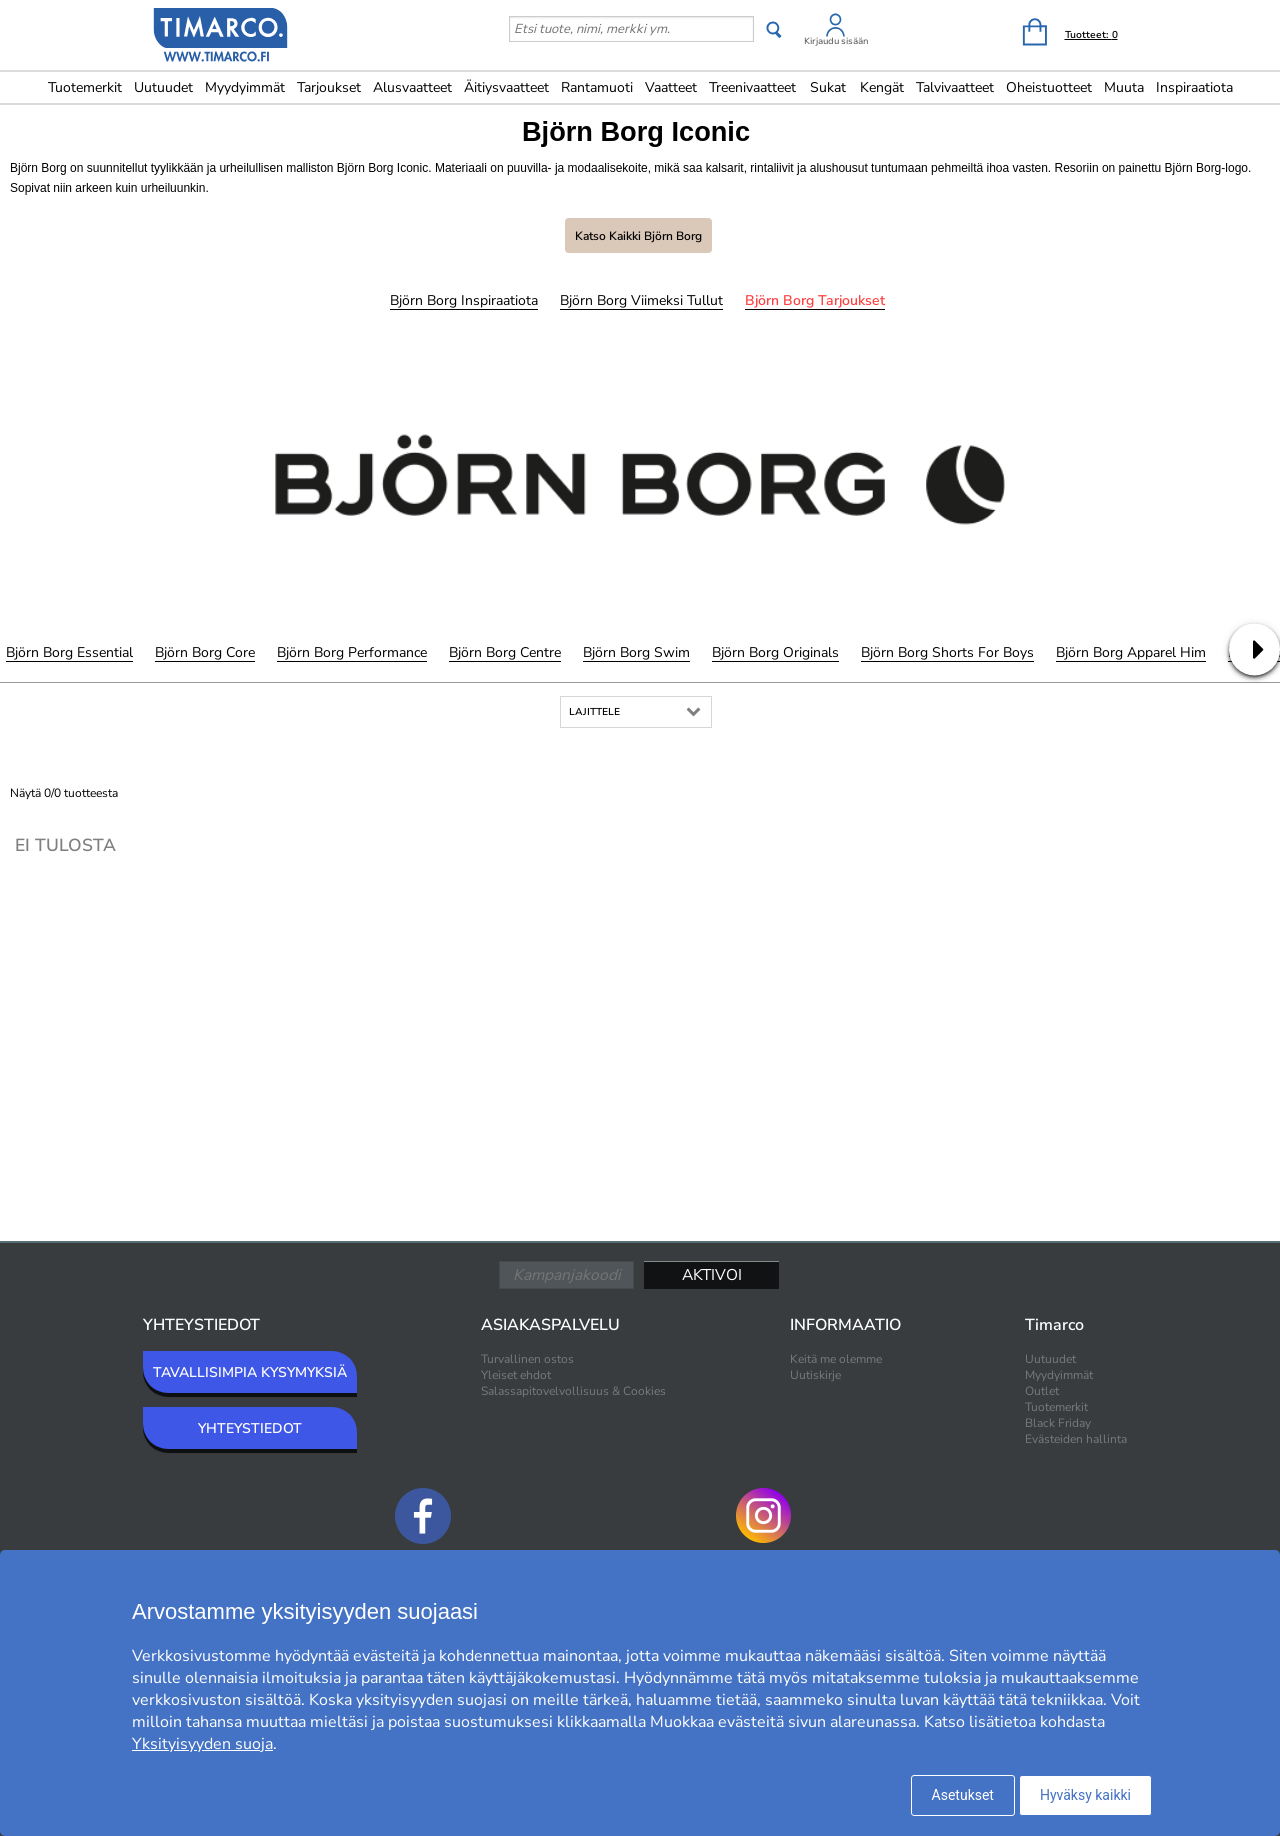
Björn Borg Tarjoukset (815, 300)
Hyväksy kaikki (1085, 1795)
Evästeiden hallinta (1076, 1439)
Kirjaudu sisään (836, 41)
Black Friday (1058, 1423)
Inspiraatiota (1194, 87)
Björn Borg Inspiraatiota (464, 300)
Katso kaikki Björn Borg (638, 236)
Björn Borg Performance (352, 652)
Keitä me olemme (836, 1359)
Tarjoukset (329, 87)
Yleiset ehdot (516, 1375)
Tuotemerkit (85, 87)
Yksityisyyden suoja (202, 1744)
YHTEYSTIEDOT (250, 1428)
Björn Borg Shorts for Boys (947, 652)
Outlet (1042, 1391)
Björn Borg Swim (636, 652)
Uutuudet (163, 87)
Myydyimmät (245, 87)
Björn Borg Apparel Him (1131, 652)
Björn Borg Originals (775, 652)
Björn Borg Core (205, 652)
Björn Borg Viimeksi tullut (641, 300)
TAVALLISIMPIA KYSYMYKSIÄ (250, 1372)
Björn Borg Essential (69, 652)
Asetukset (963, 1795)
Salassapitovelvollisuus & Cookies (573, 1391)
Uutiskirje (815, 1375)
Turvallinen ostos (527, 1359)
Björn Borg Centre (505, 652)
